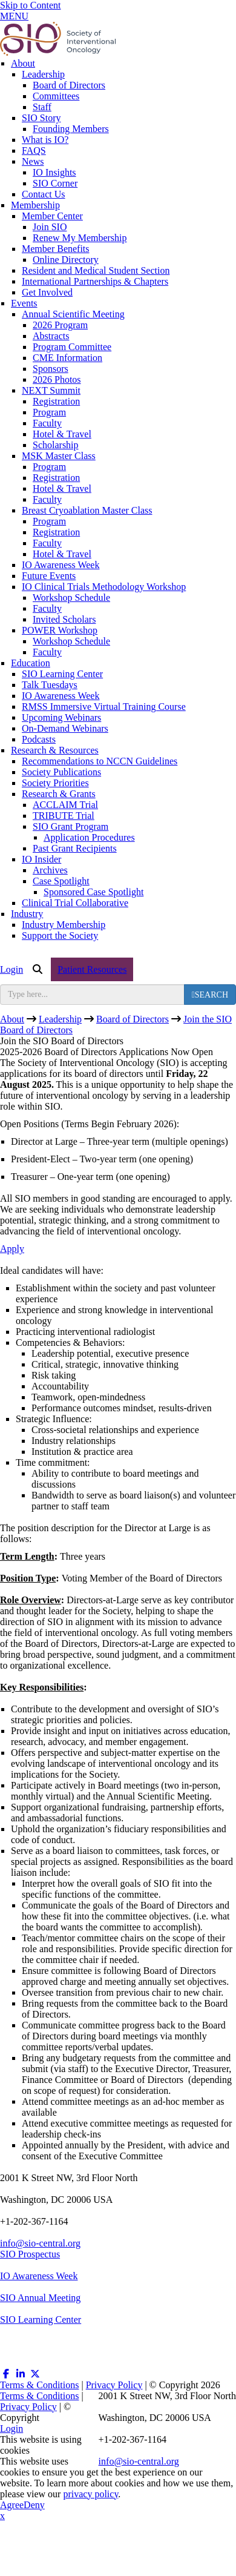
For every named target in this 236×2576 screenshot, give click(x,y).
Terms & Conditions (39, 2385)
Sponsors (50, 368)
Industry (27, 914)
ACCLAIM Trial (65, 805)
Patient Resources (91, 969)
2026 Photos (57, 379)
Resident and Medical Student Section (95, 270)
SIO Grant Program (70, 826)
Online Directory (66, 259)
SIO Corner (55, 183)
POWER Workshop (59, 630)
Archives (50, 870)
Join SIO (50, 227)
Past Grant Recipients (75, 848)
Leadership (43, 74)
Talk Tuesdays (49, 685)
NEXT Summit (51, 390)
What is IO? (45, 139)
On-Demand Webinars (65, 728)
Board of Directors (69, 85)
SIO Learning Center (62, 674)
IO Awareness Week (60, 565)
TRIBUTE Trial (63, 815)
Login (11, 969)
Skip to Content (30, 5)
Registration (56, 401)
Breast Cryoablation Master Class (87, 510)
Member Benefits (56, 248)
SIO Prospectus (30, 2254)
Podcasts (39, 739)
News (33, 161)
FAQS (34, 150)
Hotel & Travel (62, 434)
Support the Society (60, 935)
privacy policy (90, 2494)
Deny (34, 2505)
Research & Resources (55, 750)
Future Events (49, 576)
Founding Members (71, 129)
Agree (12, 2505)
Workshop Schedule (71, 597)
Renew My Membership (80, 238)
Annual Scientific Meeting (73, 314)
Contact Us (43, 194)
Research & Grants (59, 794)
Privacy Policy (114, 2385)
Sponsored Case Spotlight (93, 892)
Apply (12, 1248)
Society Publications (61, 772)
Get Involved (47, 292)
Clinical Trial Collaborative (75, 903)
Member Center (52, 216)
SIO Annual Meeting (40, 2298)
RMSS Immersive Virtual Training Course (104, 706)
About (23, 63)
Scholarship (56, 445)
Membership (35, 205)
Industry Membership (63, 924)
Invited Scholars (64, 619)
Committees (56, 96)
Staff (42, 107)
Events (24, 303)
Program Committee (72, 347)
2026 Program (60, 325)
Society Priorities (55, 783)
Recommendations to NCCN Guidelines (99, 761)
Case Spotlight (61, 881)
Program (49, 412)
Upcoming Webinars (61, 717)
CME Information (67, 358)
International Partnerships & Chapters (95, 281)
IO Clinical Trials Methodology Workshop (104, 586)
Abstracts (51, 336)
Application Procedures (89, 837)
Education (30, 663)
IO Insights (54, 172)
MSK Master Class (59, 456)
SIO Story (41, 118)
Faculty (47, 423)
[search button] (210, 994)
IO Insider (41, 859)
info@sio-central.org (40, 2243)
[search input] (92, 994)
